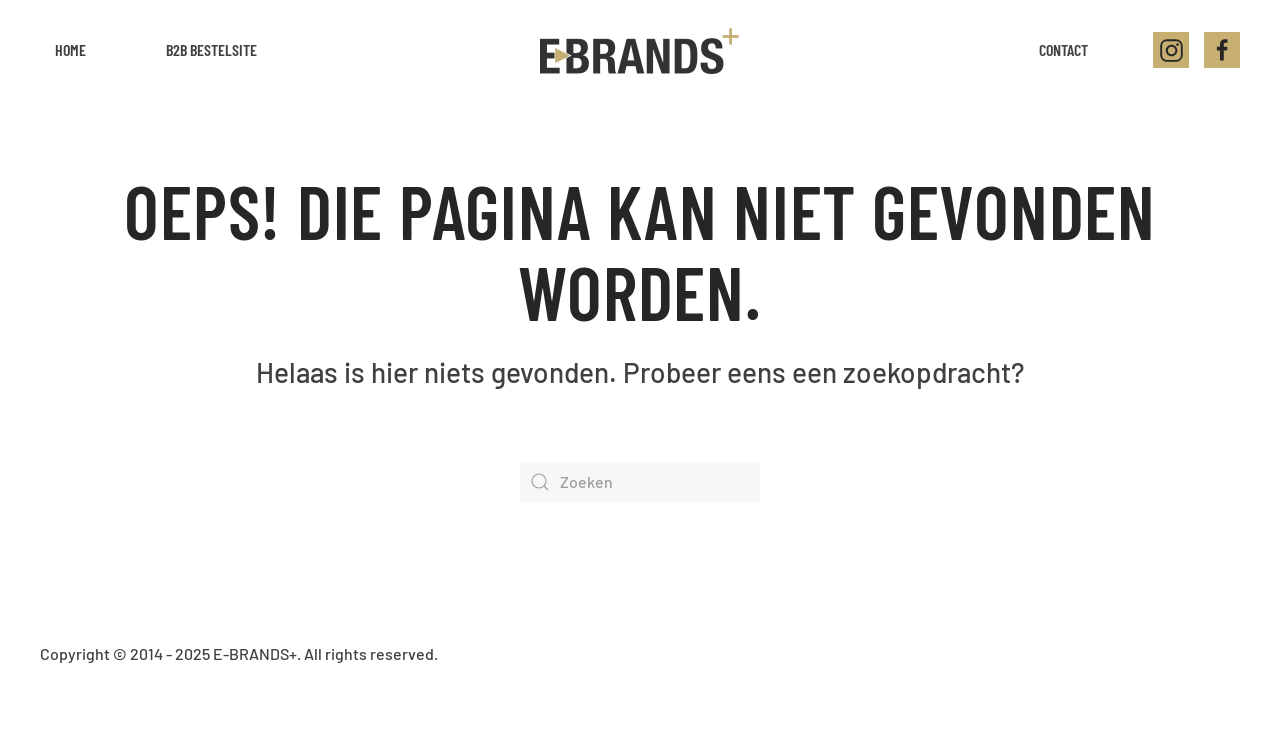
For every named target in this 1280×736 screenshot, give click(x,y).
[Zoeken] (640, 482)
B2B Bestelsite (211, 49)
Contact (1063, 49)
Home (70, 49)
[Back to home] (640, 50)
